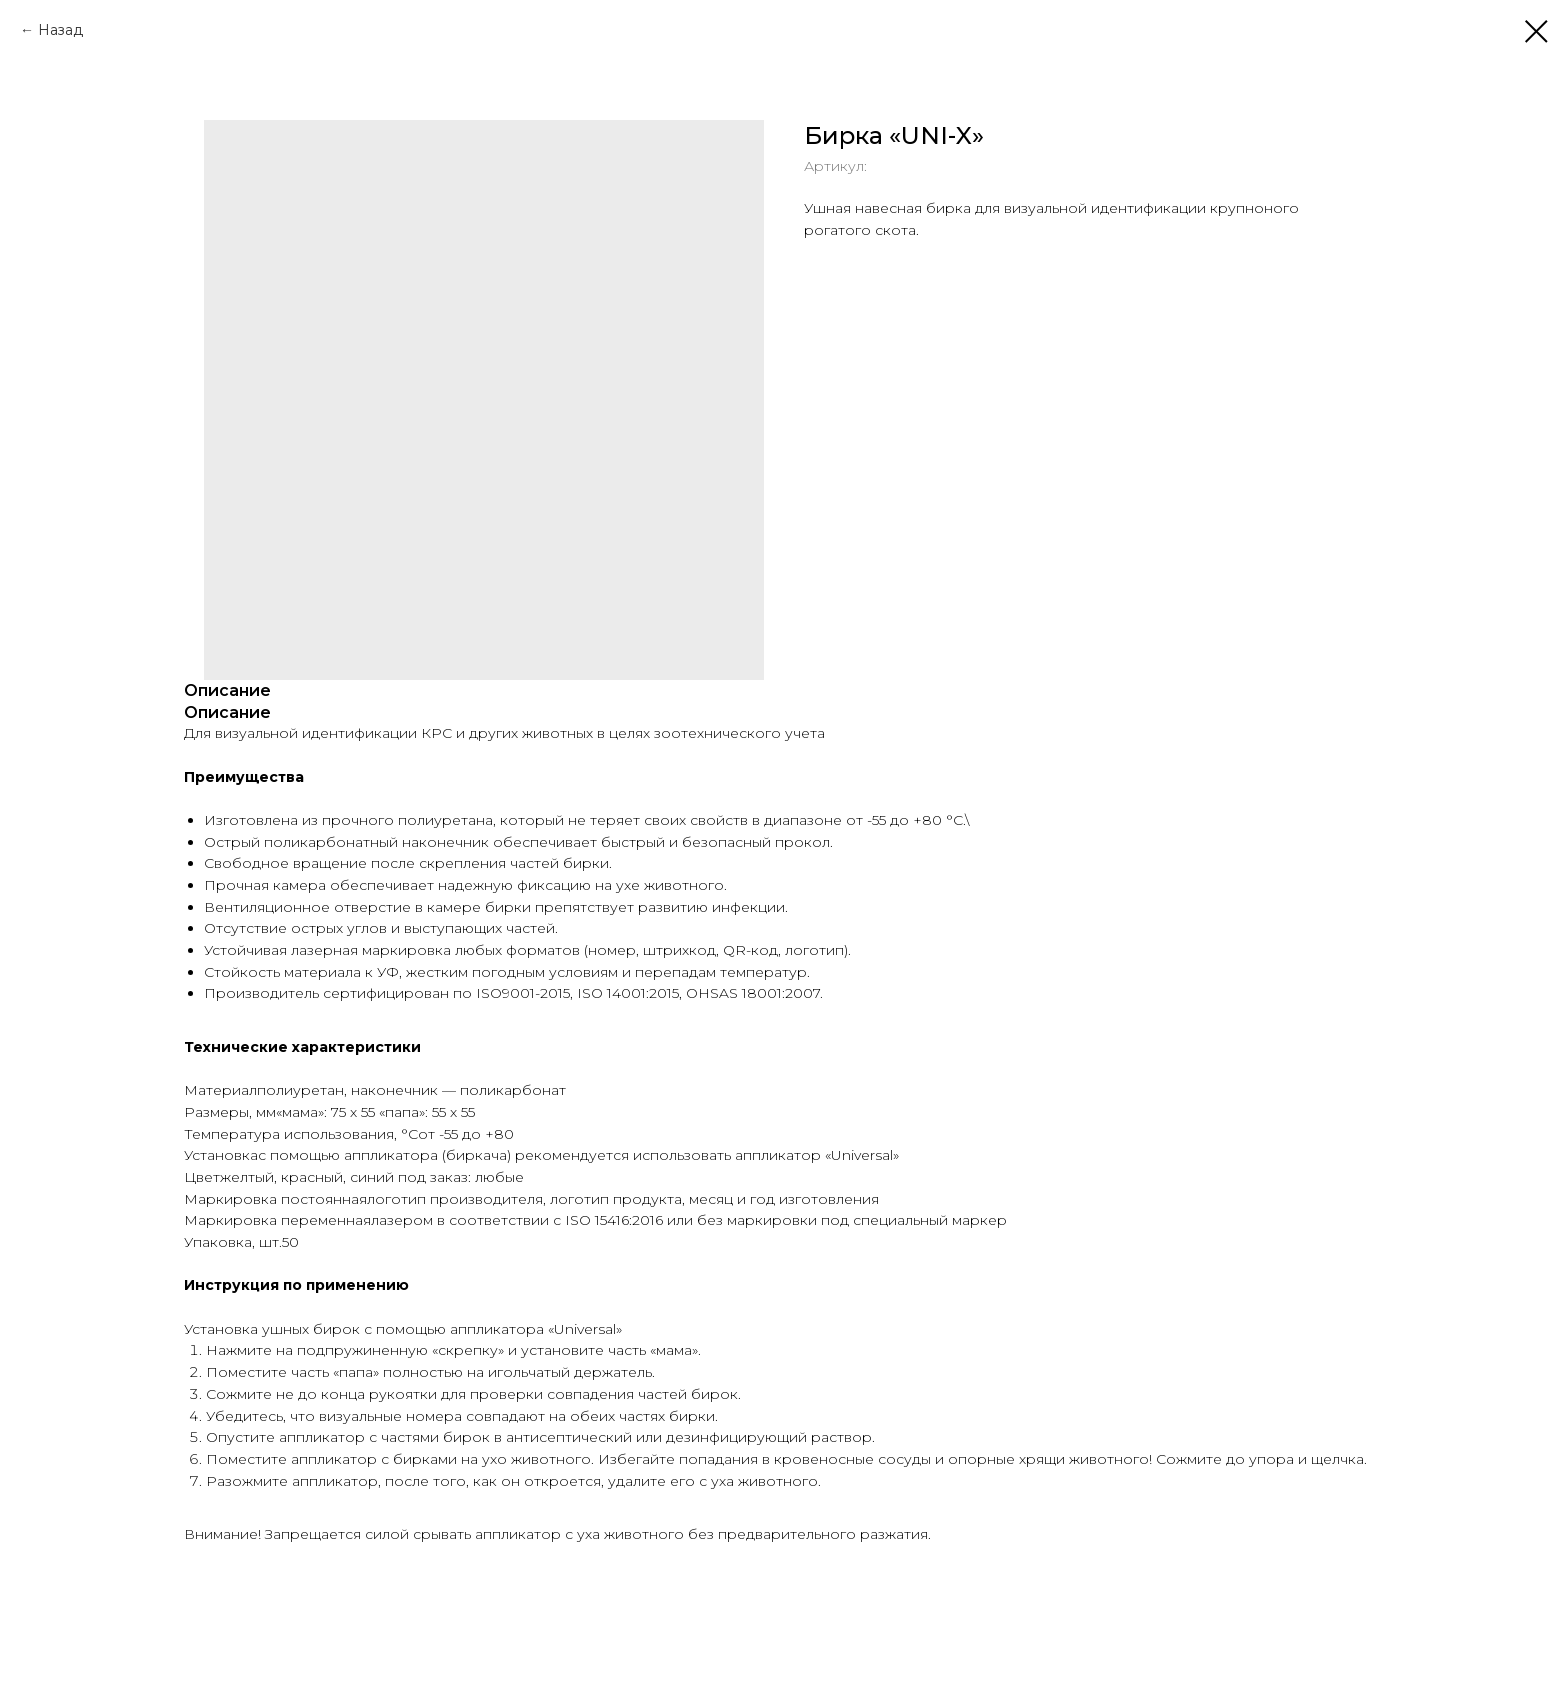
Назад (60, 30)
